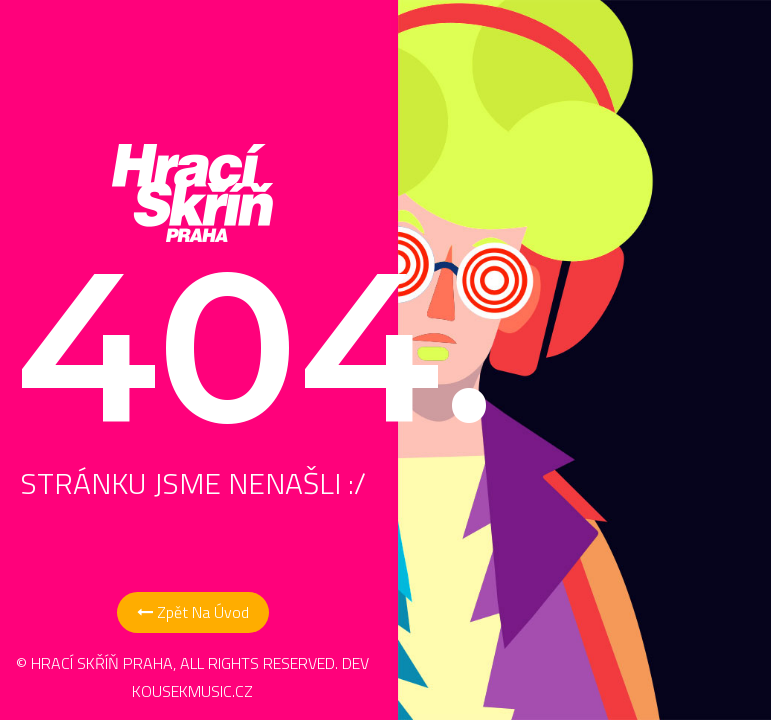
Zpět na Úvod (193, 612)
